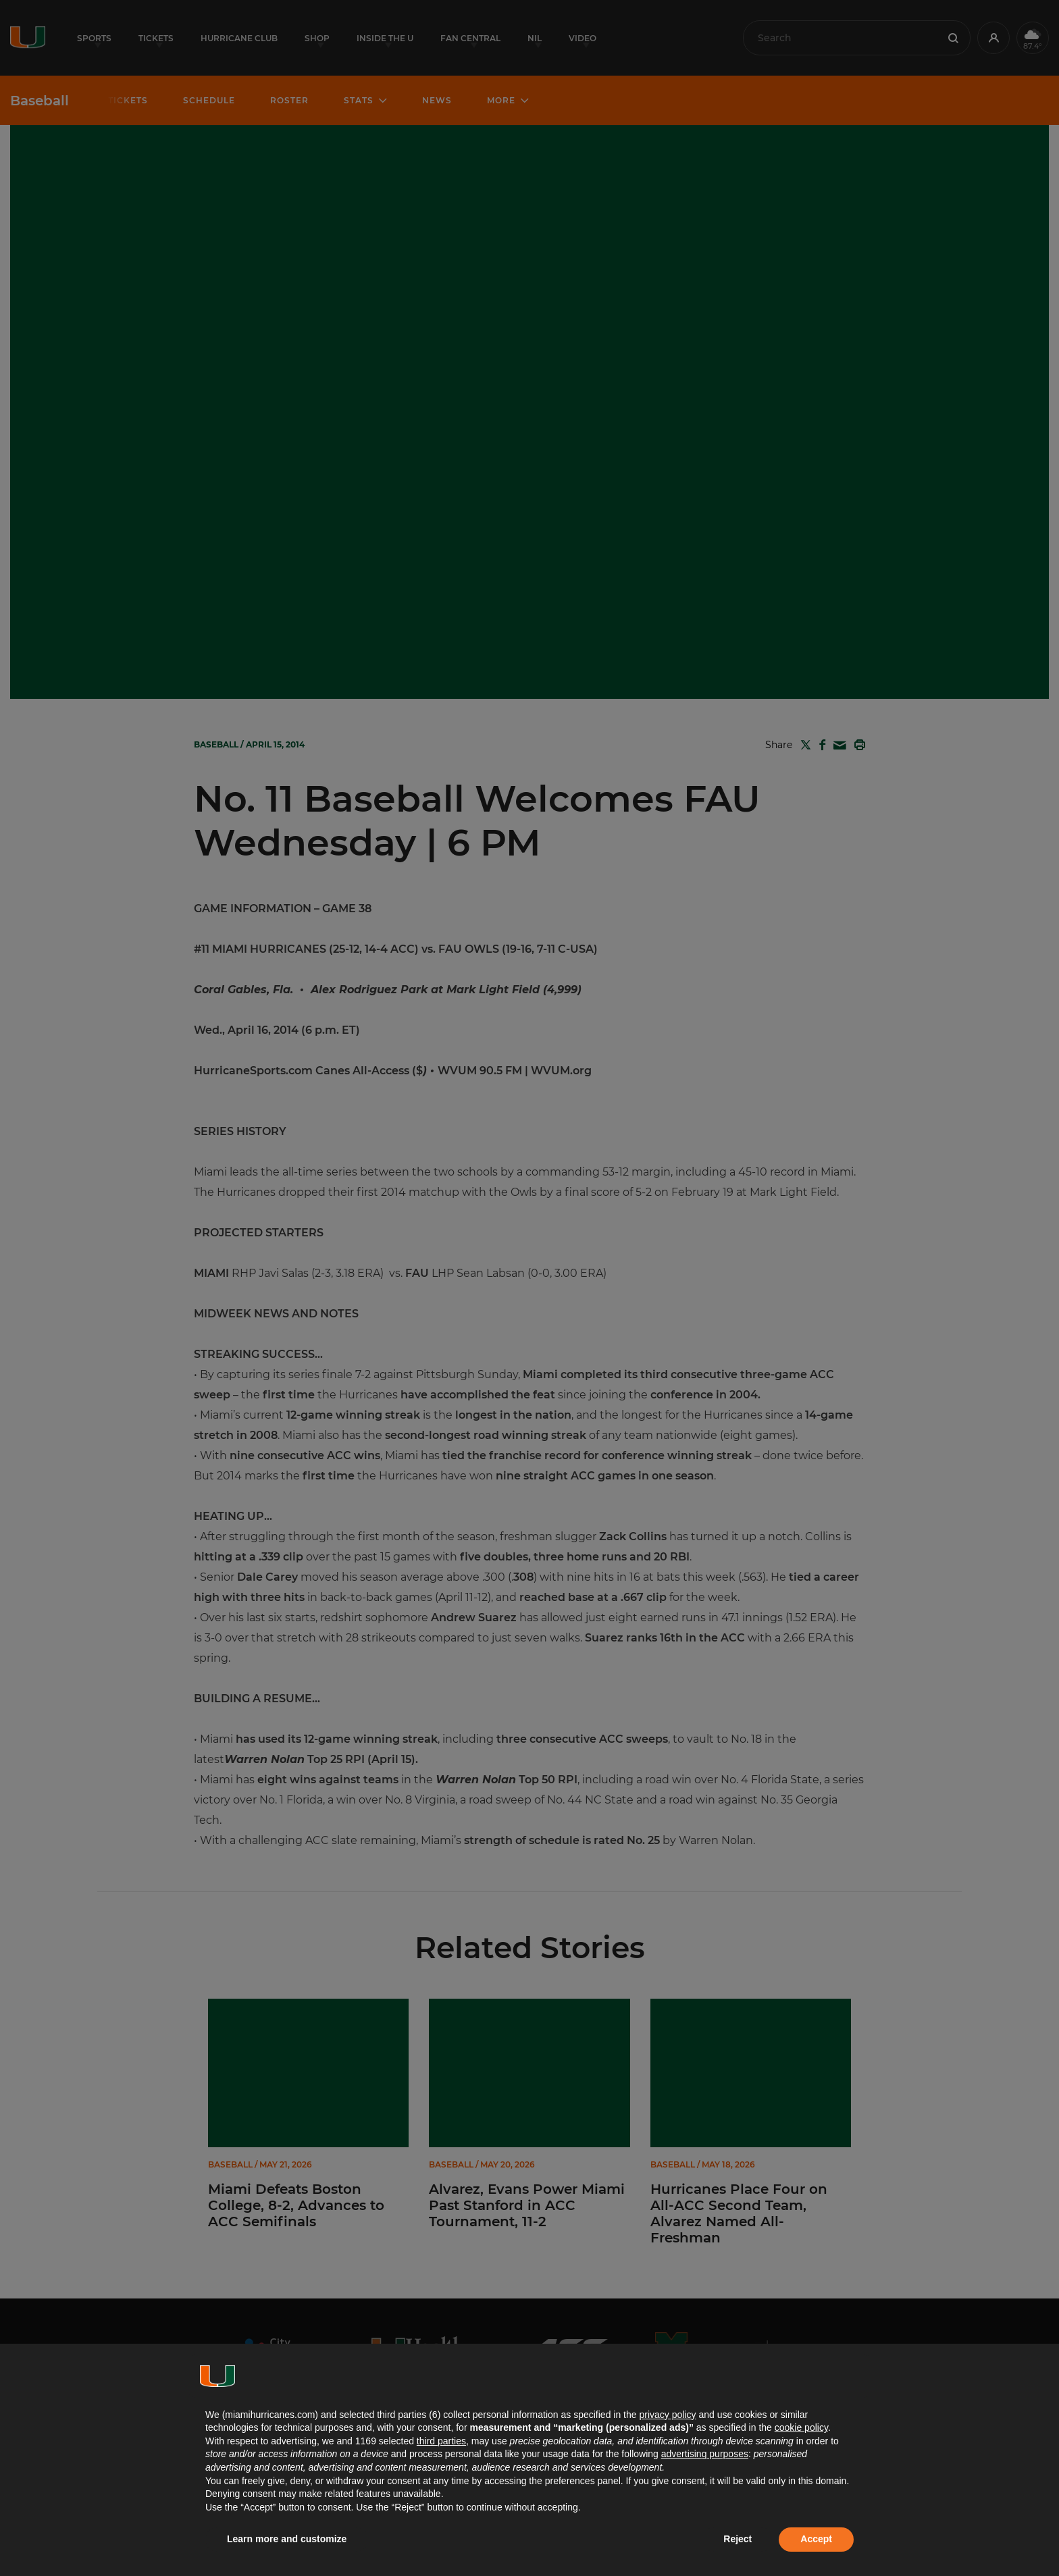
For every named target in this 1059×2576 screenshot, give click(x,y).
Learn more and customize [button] (286, 2538)
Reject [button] (737, 2538)
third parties (441, 2441)
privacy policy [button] (667, 2414)
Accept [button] (816, 2538)
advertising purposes (704, 2453)
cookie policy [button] (801, 2427)
